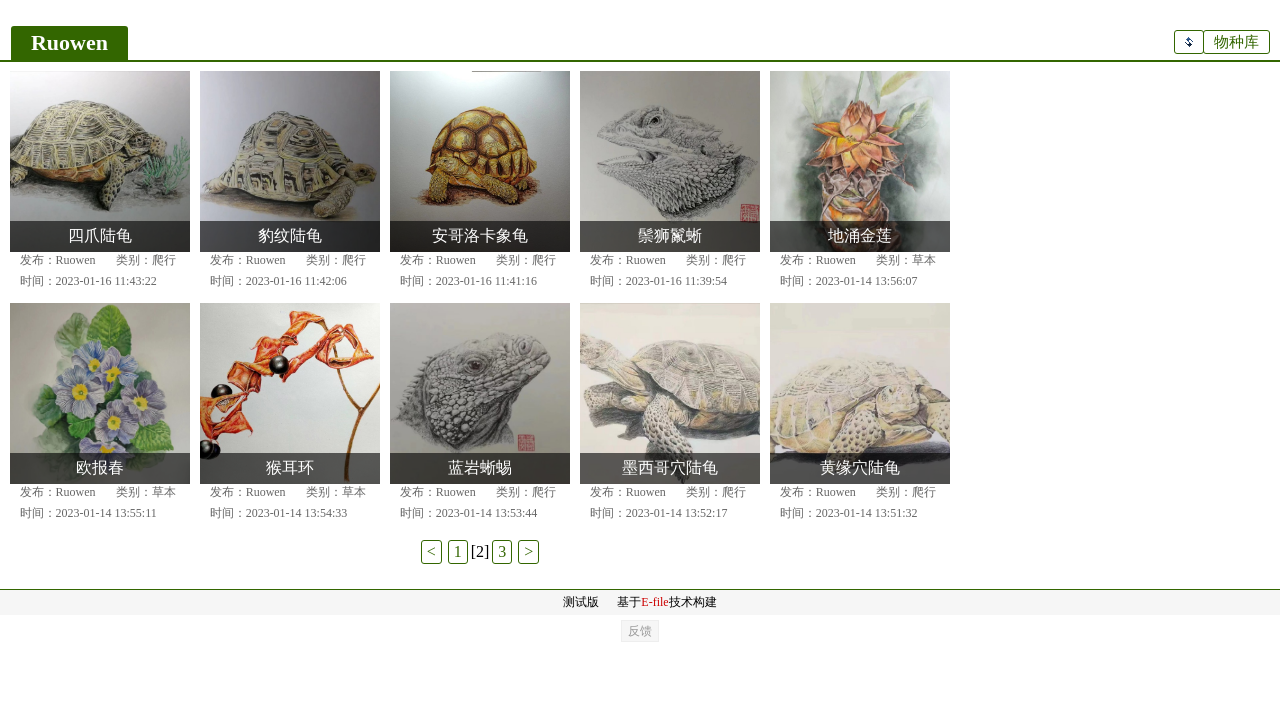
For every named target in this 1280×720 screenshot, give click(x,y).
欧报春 (100, 467)
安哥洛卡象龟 (480, 235)
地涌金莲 (860, 235)
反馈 (640, 631)
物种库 (1236, 42)
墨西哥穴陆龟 (670, 467)
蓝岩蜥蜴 (480, 467)
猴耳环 (290, 467)
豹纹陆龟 (290, 235)
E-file (654, 602)
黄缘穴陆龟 (860, 467)
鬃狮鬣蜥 (670, 235)
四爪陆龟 (100, 235)
